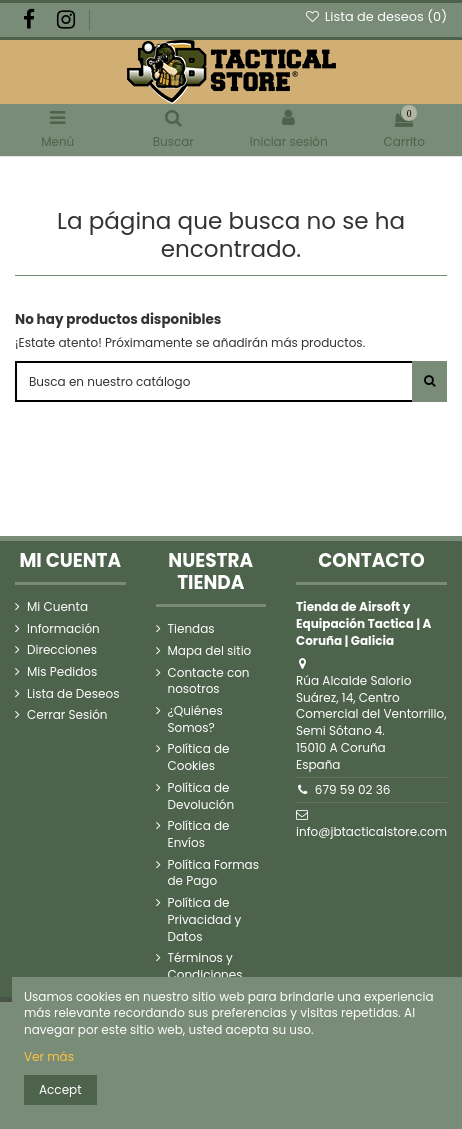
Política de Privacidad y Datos (205, 920)
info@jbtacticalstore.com (371, 831)
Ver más (49, 1056)
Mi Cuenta (57, 607)
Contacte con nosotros (209, 681)
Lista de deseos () (376, 16)
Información (63, 629)
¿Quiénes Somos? (195, 719)
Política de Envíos (199, 834)
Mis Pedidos (62, 672)
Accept (60, 1089)
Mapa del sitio (210, 651)
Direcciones (62, 650)
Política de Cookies (199, 757)
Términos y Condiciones (205, 966)
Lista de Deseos (73, 694)
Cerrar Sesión (67, 715)
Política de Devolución (201, 796)
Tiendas (191, 629)
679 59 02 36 (353, 789)
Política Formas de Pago (213, 873)
